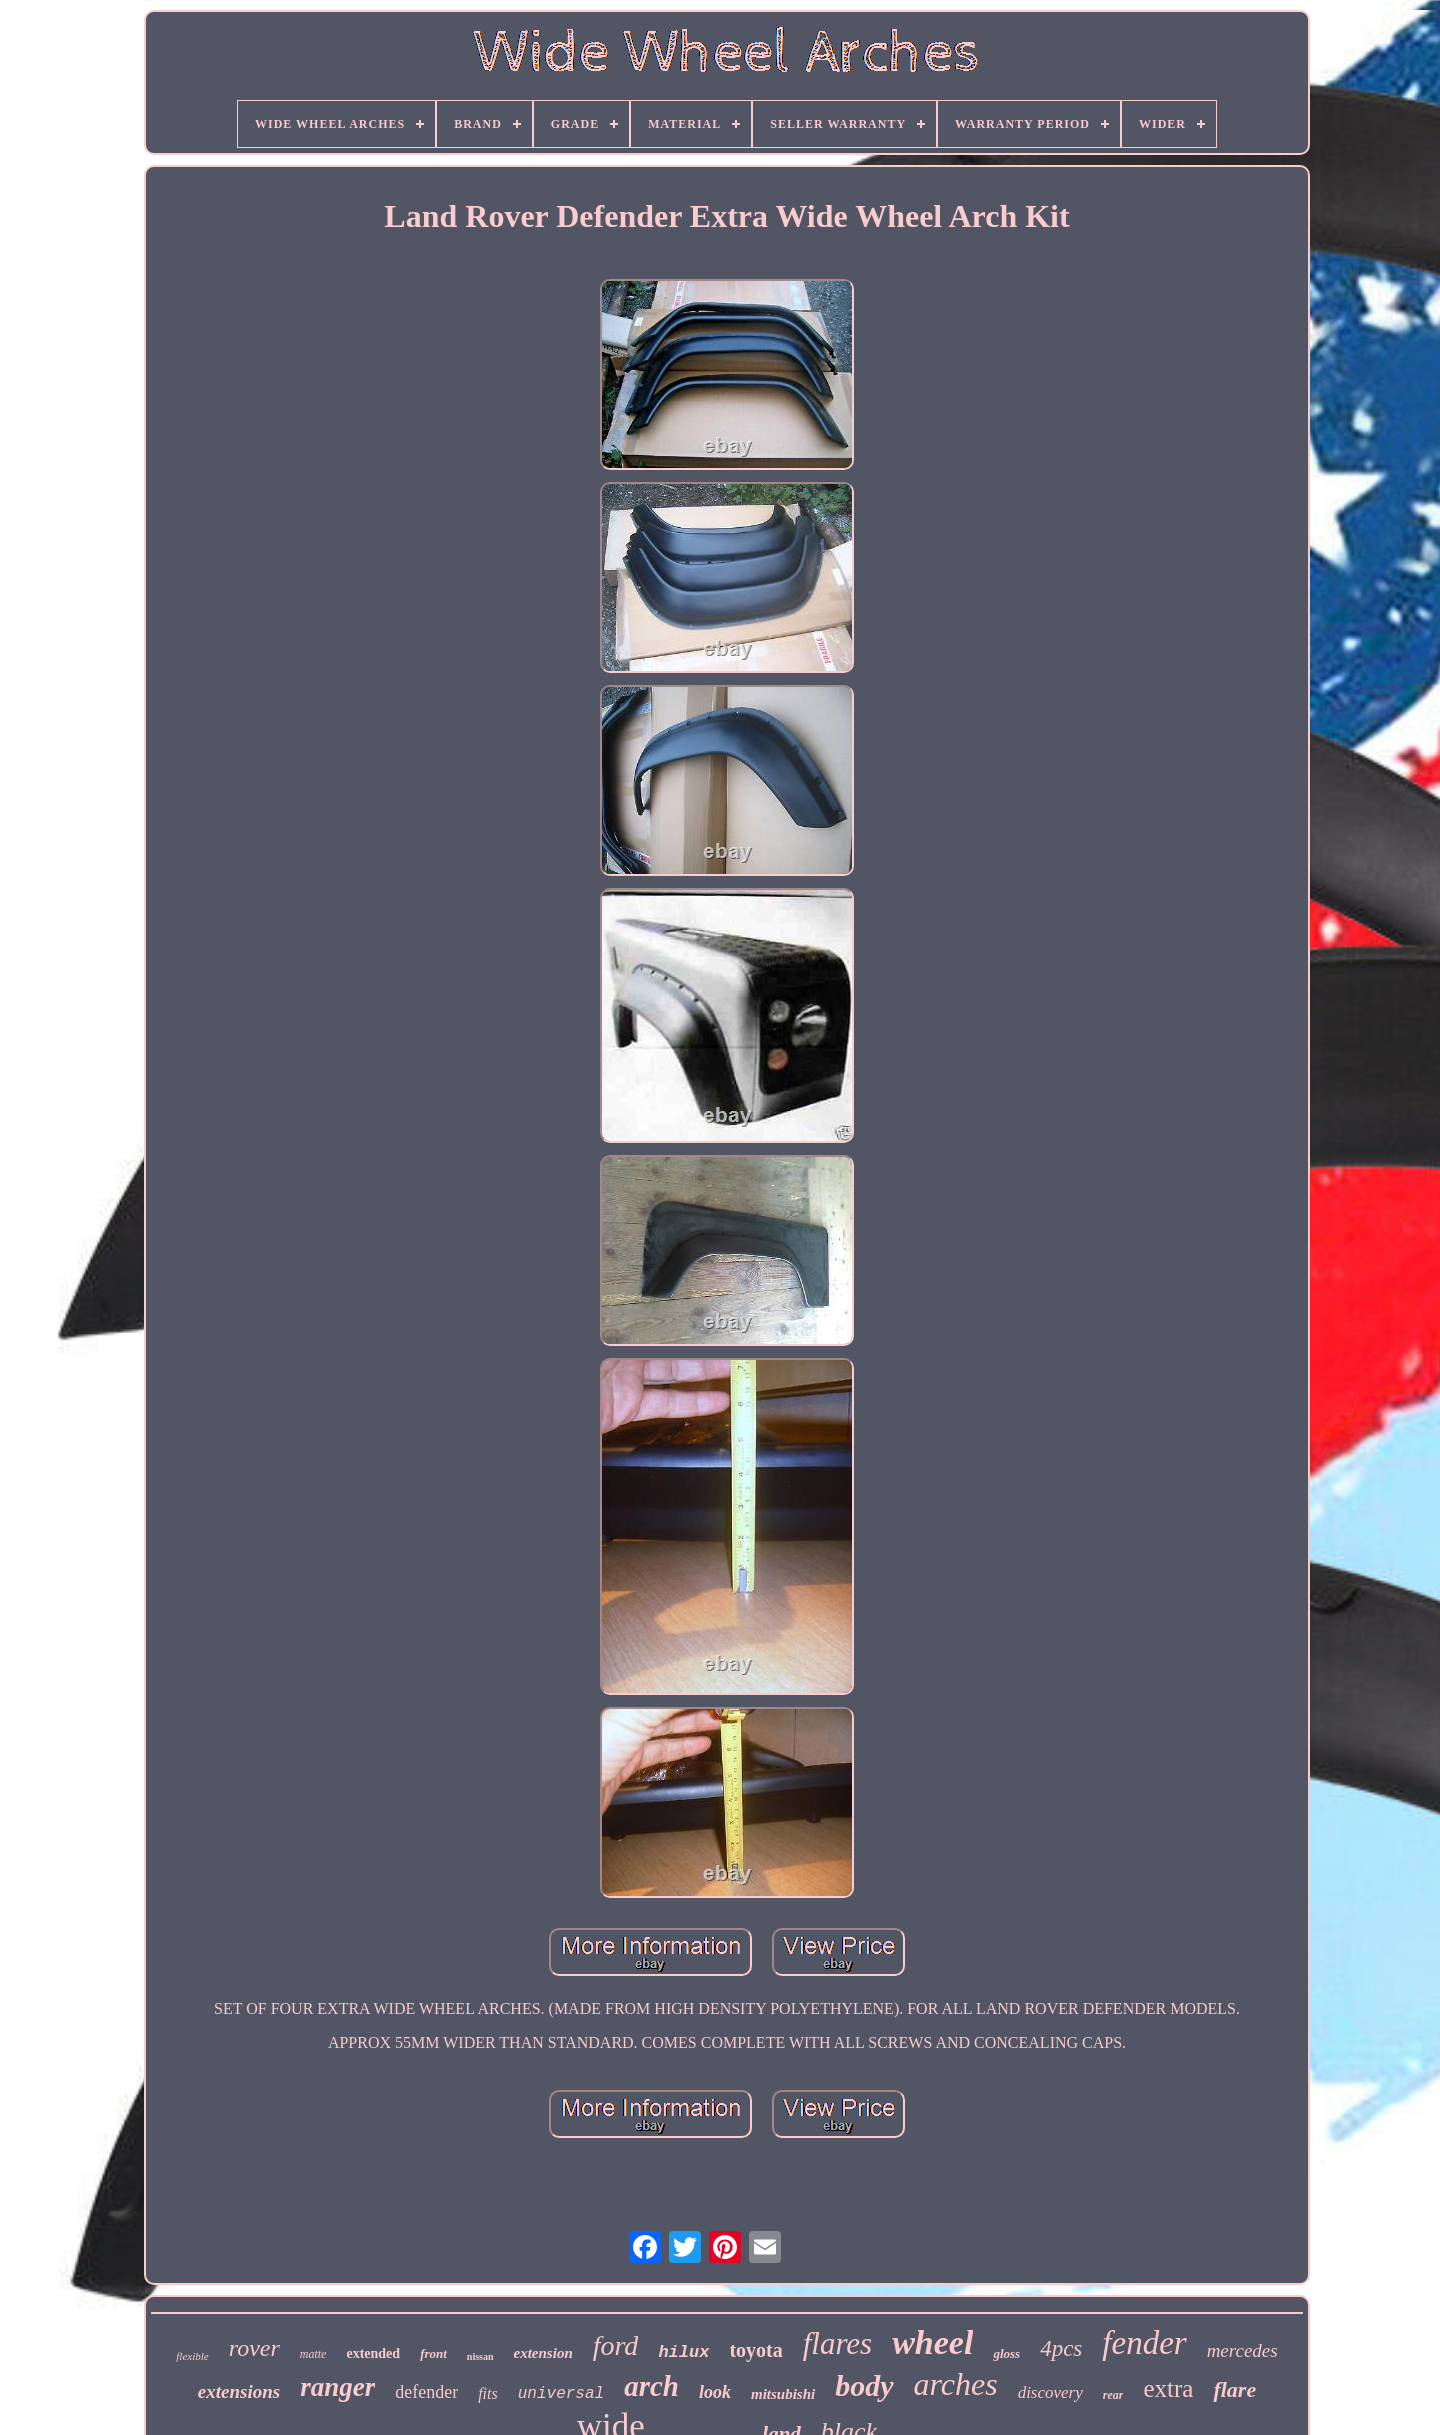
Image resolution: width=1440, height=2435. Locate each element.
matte (313, 2354)
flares (837, 2343)
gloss (1006, 2353)
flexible (192, 2356)
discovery (1050, 2392)
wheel (932, 2342)
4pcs (1061, 2348)
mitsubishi (783, 2394)
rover (254, 2348)
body (864, 2385)
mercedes (1242, 2350)
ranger (337, 2387)
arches (956, 2384)
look (715, 2392)
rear (1113, 2395)
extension (543, 2353)
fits (488, 2393)
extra (1168, 2388)
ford (616, 2345)
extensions (239, 2391)
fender (1144, 2343)
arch (651, 2386)
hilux (683, 2352)
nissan (480, 2356)
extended (373, 2353)
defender (426, 2392)
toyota (755, 2350)
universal (561, 2394)
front (433, 2353)
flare (1234, 2389)
